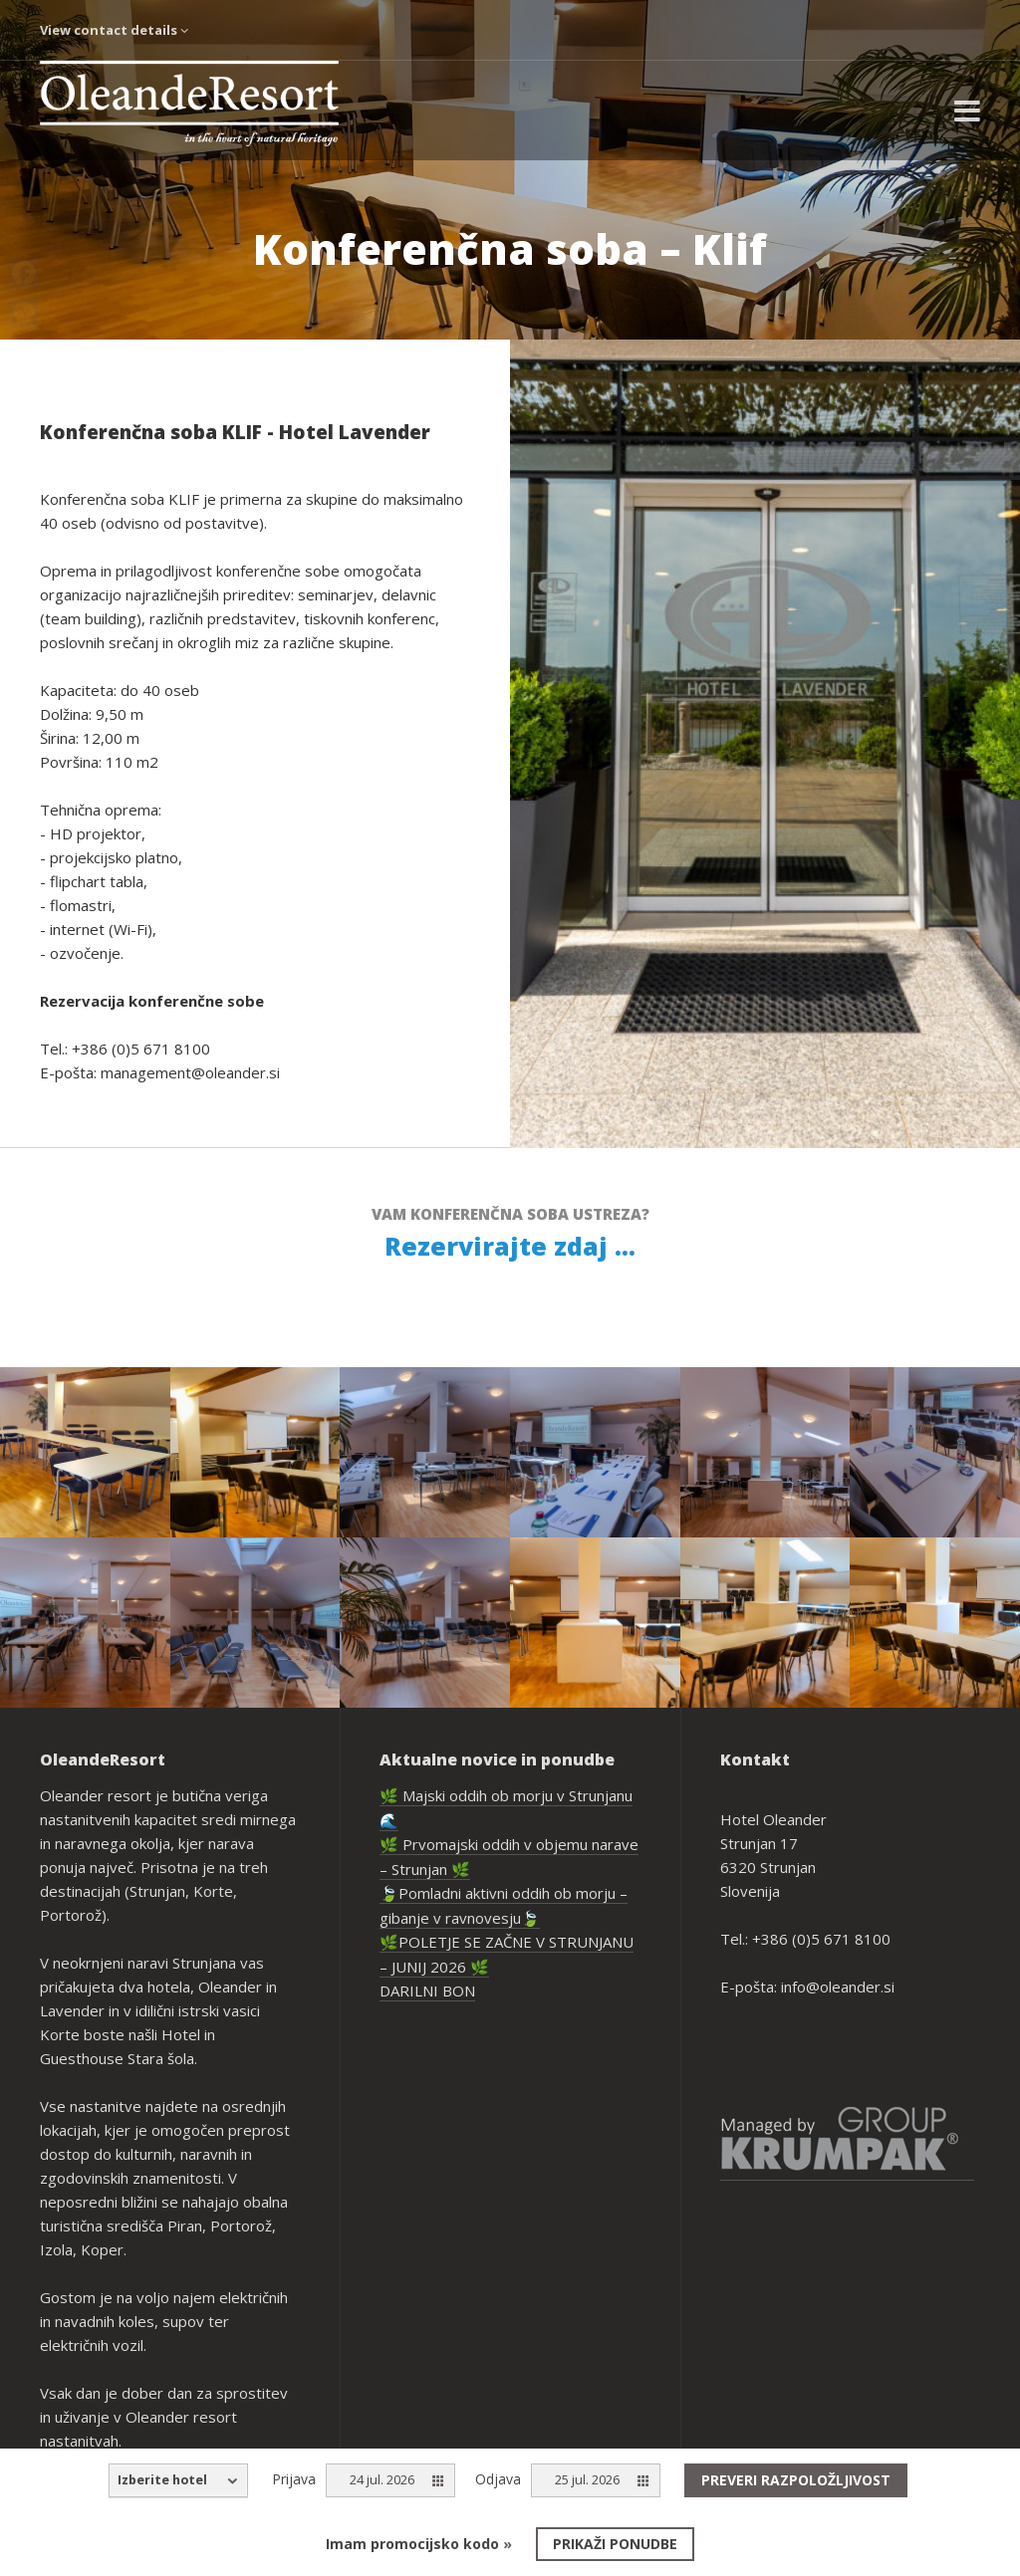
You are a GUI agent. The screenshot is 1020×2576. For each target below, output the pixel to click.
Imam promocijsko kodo (419, 2543)
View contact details (114, 30)
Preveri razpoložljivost (796, 2479)
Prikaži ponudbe (615, 2543)
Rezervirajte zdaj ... (510, 1246)
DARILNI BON (427, 1990)
